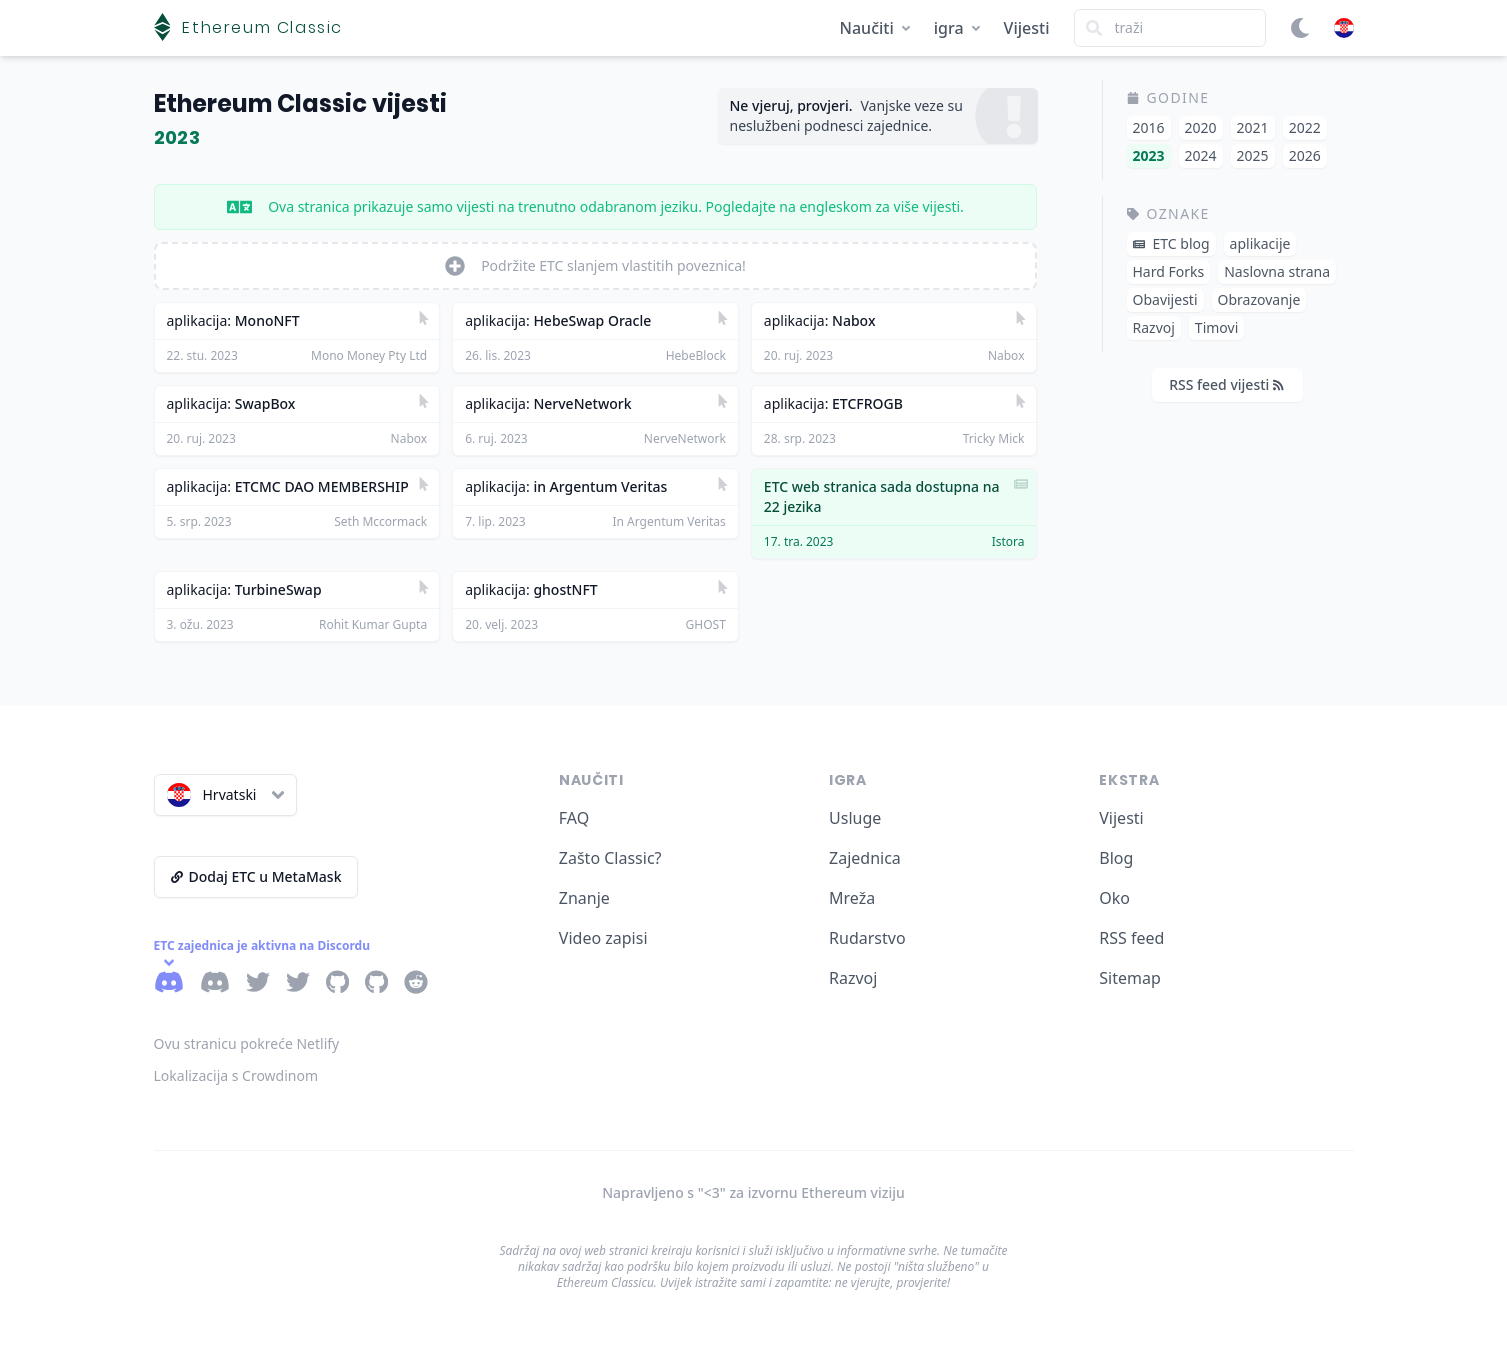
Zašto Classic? (610, 858)
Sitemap (1130, 978)
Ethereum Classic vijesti (300, 103)
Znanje (584, 898)
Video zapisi (603, 938)
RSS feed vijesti (1226, 384)
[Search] (1170, 28)
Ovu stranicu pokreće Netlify (247, 1043)
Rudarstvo (867, 938)
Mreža (852, 898)
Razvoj (853, 978)
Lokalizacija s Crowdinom (236, 1075)
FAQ (574, 818)
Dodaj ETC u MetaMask (256, 876)
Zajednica (865, 858)
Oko (1114, 898)
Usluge (855, 818)
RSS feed (1131, 938)
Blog (1116, 858)
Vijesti (1027, 28)
